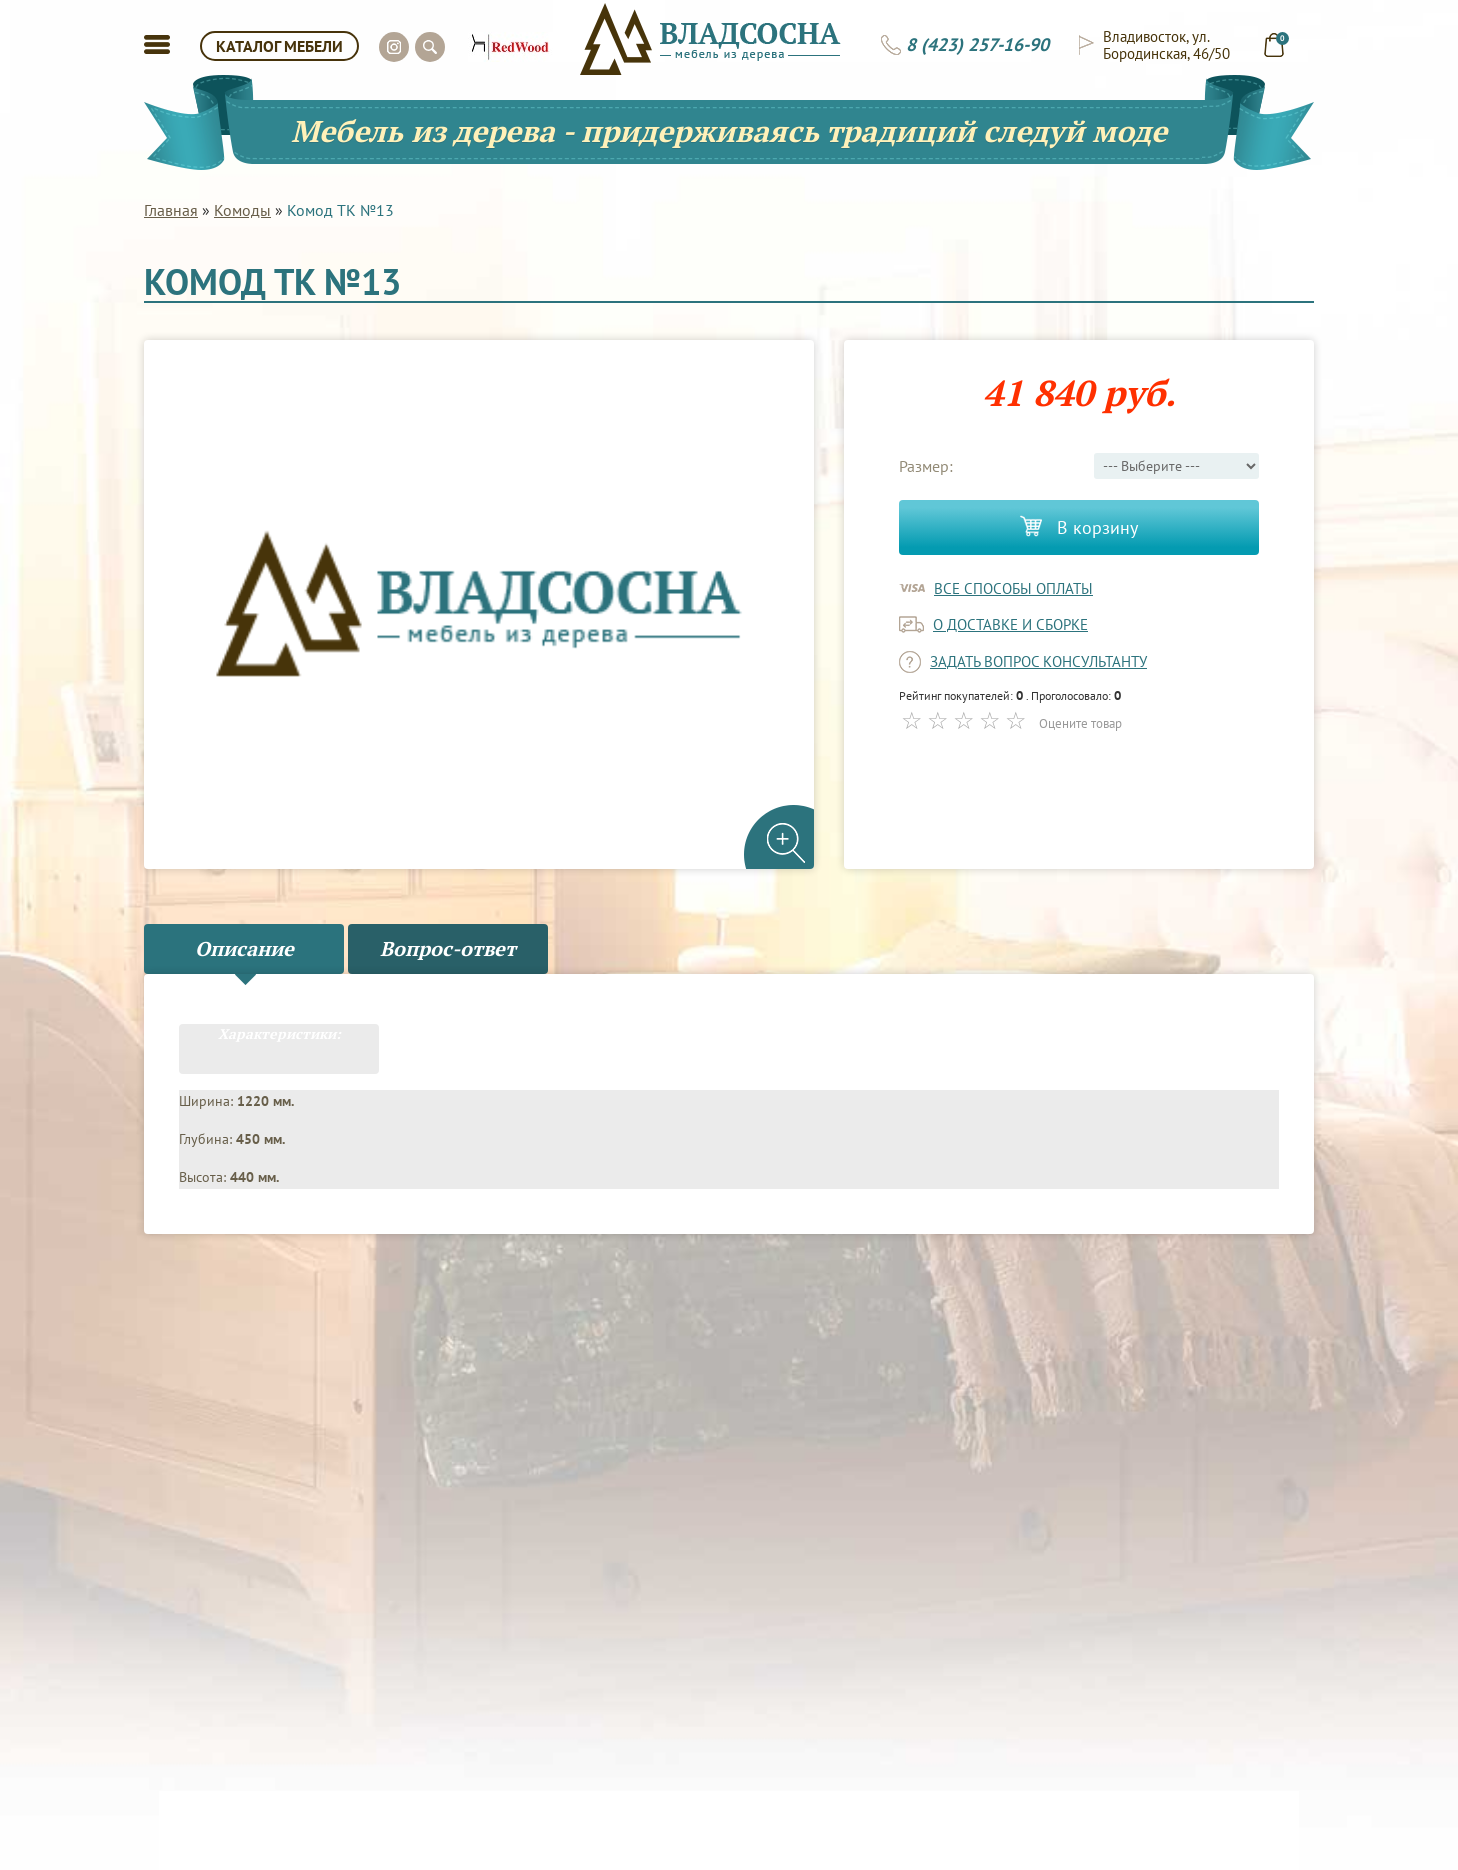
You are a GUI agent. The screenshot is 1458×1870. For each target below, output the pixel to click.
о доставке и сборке (1010, 624)
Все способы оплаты (1013, 588)
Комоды (242, 210)
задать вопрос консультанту (1038, 661)
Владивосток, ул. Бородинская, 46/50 (1166, 45)
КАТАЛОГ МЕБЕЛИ (279, 46)
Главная (171, 210)
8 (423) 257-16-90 (977, 45)
